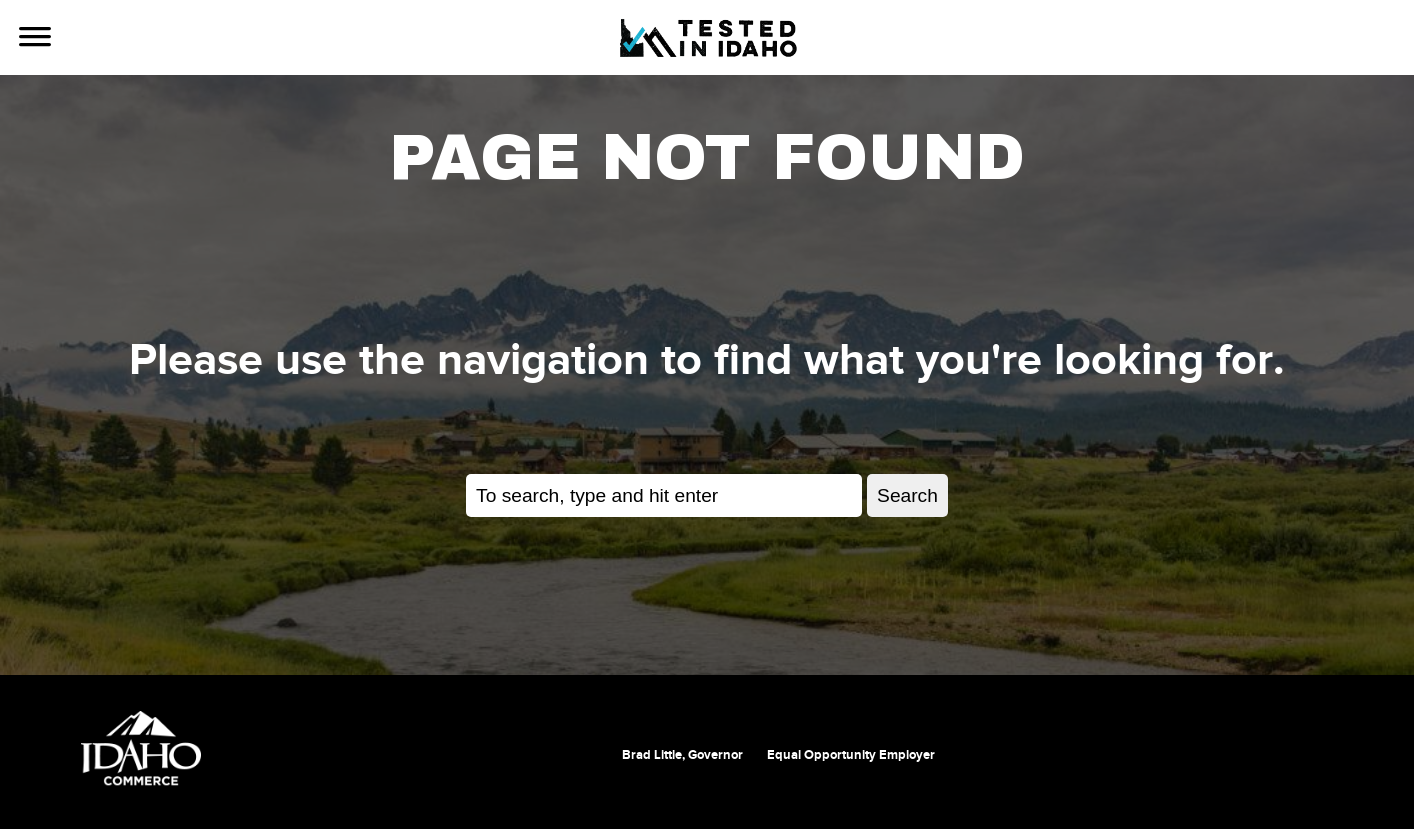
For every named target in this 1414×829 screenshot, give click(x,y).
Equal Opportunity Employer (851, 755)
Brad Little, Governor (682, 755)
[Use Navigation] (35, 39)
